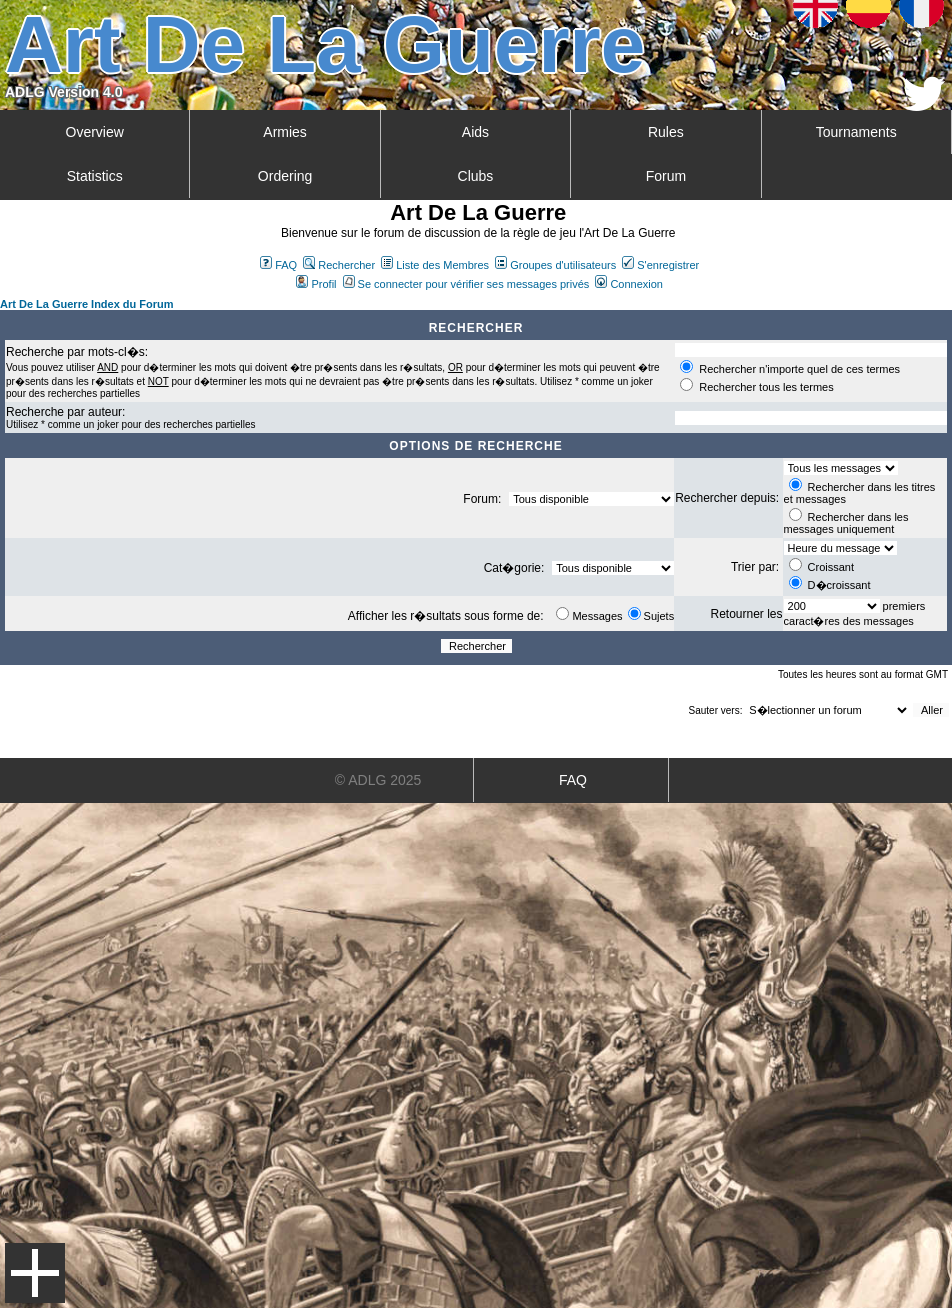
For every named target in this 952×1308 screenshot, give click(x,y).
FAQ (278, 265)
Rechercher (339, 265)
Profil (316, 284)
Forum (666, 176)
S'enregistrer (660, 265)
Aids (475, 132)
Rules (666, 132)
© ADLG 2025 (378, 780)
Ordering (285, 176)
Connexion (629, 284)
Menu (35, 1273)
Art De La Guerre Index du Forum (87, 304)
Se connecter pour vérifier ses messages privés (466, 284)
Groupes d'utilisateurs (555, 265)
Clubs (476, 176)
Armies (285, 132)
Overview (95, 132)
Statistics (95, 176)
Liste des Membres (435, 265)
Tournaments (856, 132)
